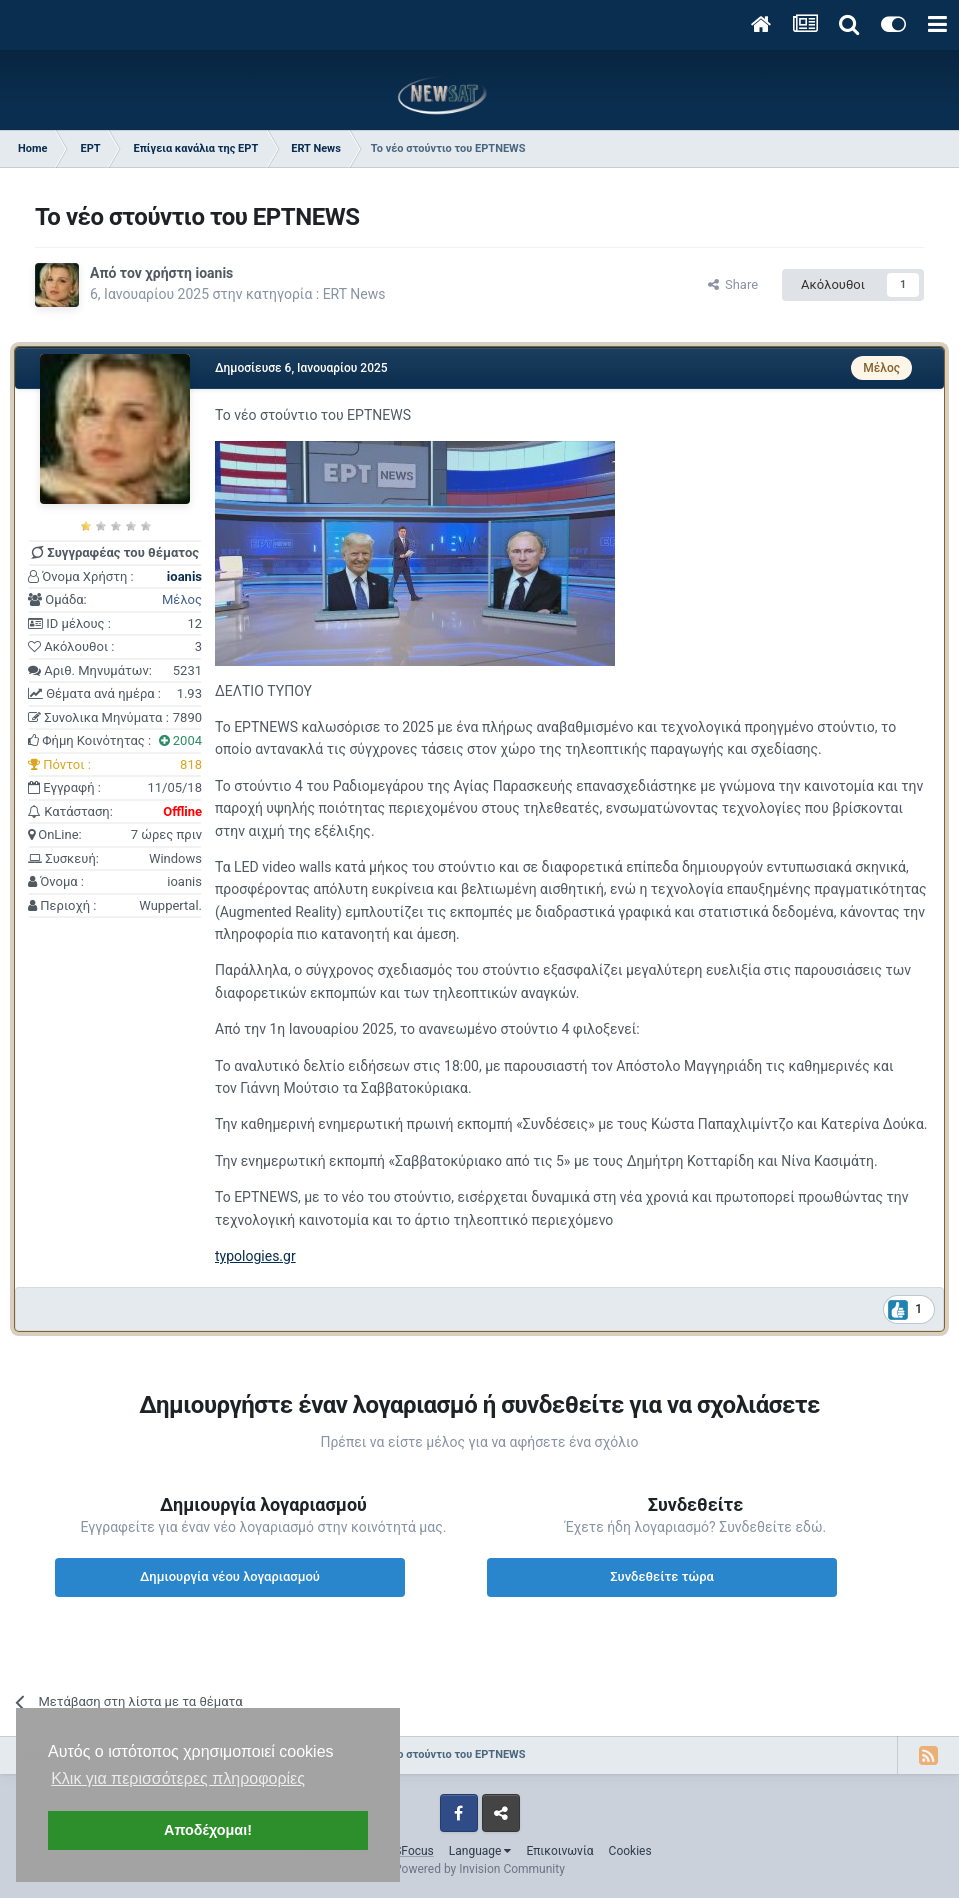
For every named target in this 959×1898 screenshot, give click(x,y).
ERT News (354, 294)
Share (733, 284)
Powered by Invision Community (479, 1869)
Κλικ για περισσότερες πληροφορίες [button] (178, 1778)
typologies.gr (255, 1256)
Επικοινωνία (559, 1851)
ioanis (214, 273)
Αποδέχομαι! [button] (208, 1830)
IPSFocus (408, 1851)
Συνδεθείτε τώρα (662, 1576)
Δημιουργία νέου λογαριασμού (230, 1576)
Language (480, 1851)
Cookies (630, 1851)
